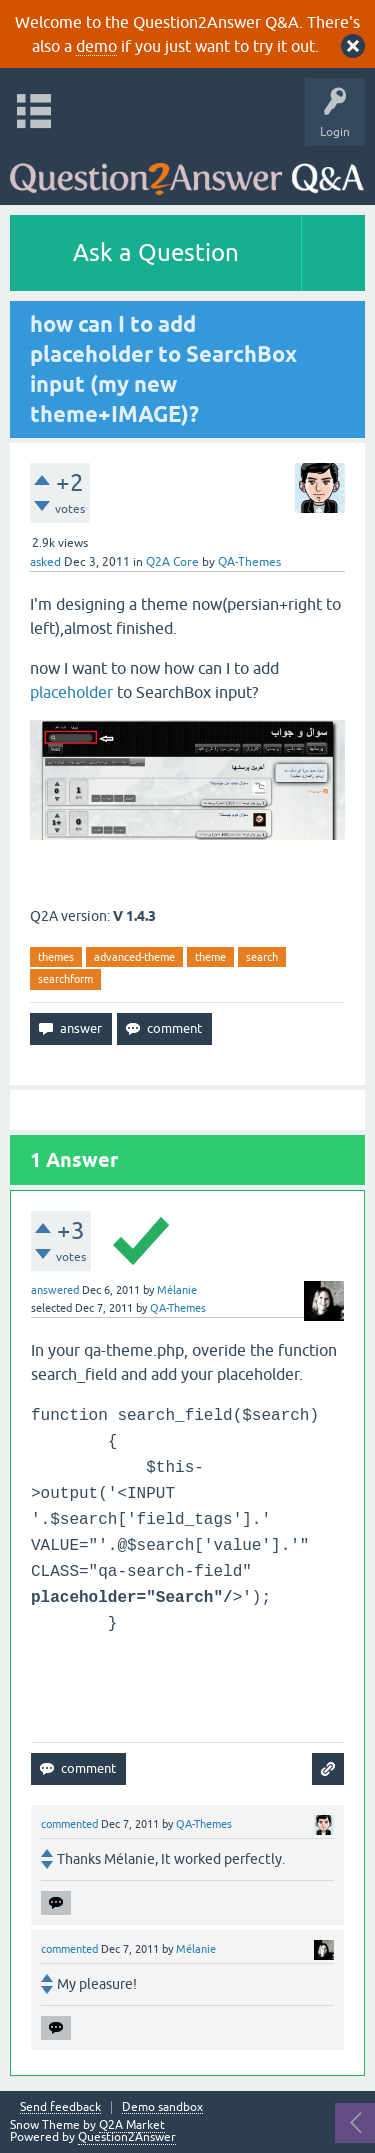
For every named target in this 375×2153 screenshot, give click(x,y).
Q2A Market (132, 2125)
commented (69, 1824)
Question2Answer (127, 2137)
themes (56, 957)
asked (45, 562)
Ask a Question (156, 252)
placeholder (73, 692)
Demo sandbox (162, 2107)
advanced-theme (134, 957)
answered (55, 1290)
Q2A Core (172, 562)
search (262, 957)
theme (210, 957)
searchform (65, 979)
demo (96, 46)
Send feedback (60, 2107)
